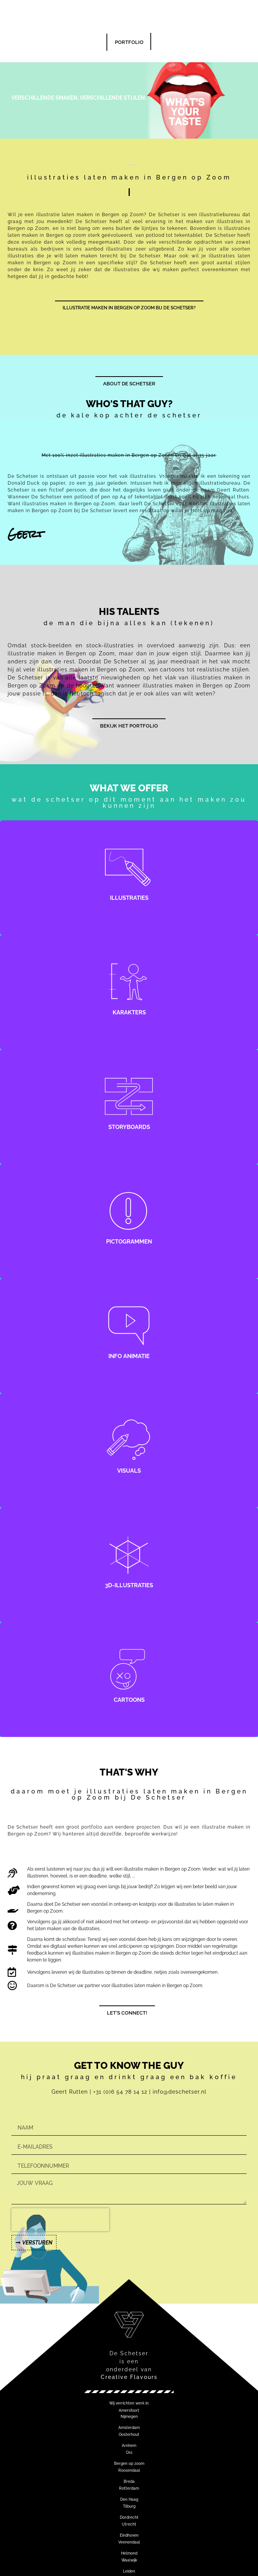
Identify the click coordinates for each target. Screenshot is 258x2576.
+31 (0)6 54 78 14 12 (121, 2092)
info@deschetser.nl (179, 2092)
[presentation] (60, 2219)
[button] (129, 2403)
